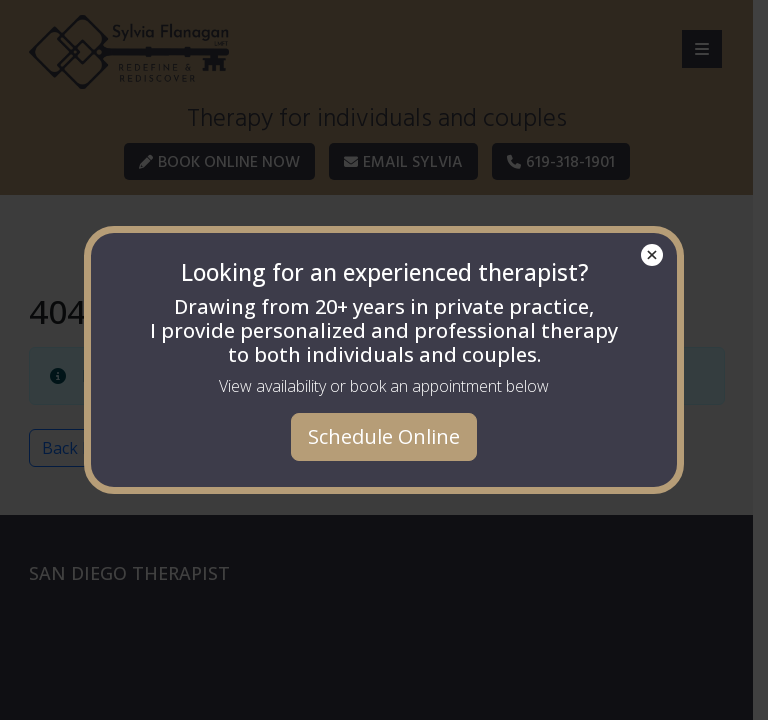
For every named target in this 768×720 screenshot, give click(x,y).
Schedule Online (384, 436)
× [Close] (652, 255)
